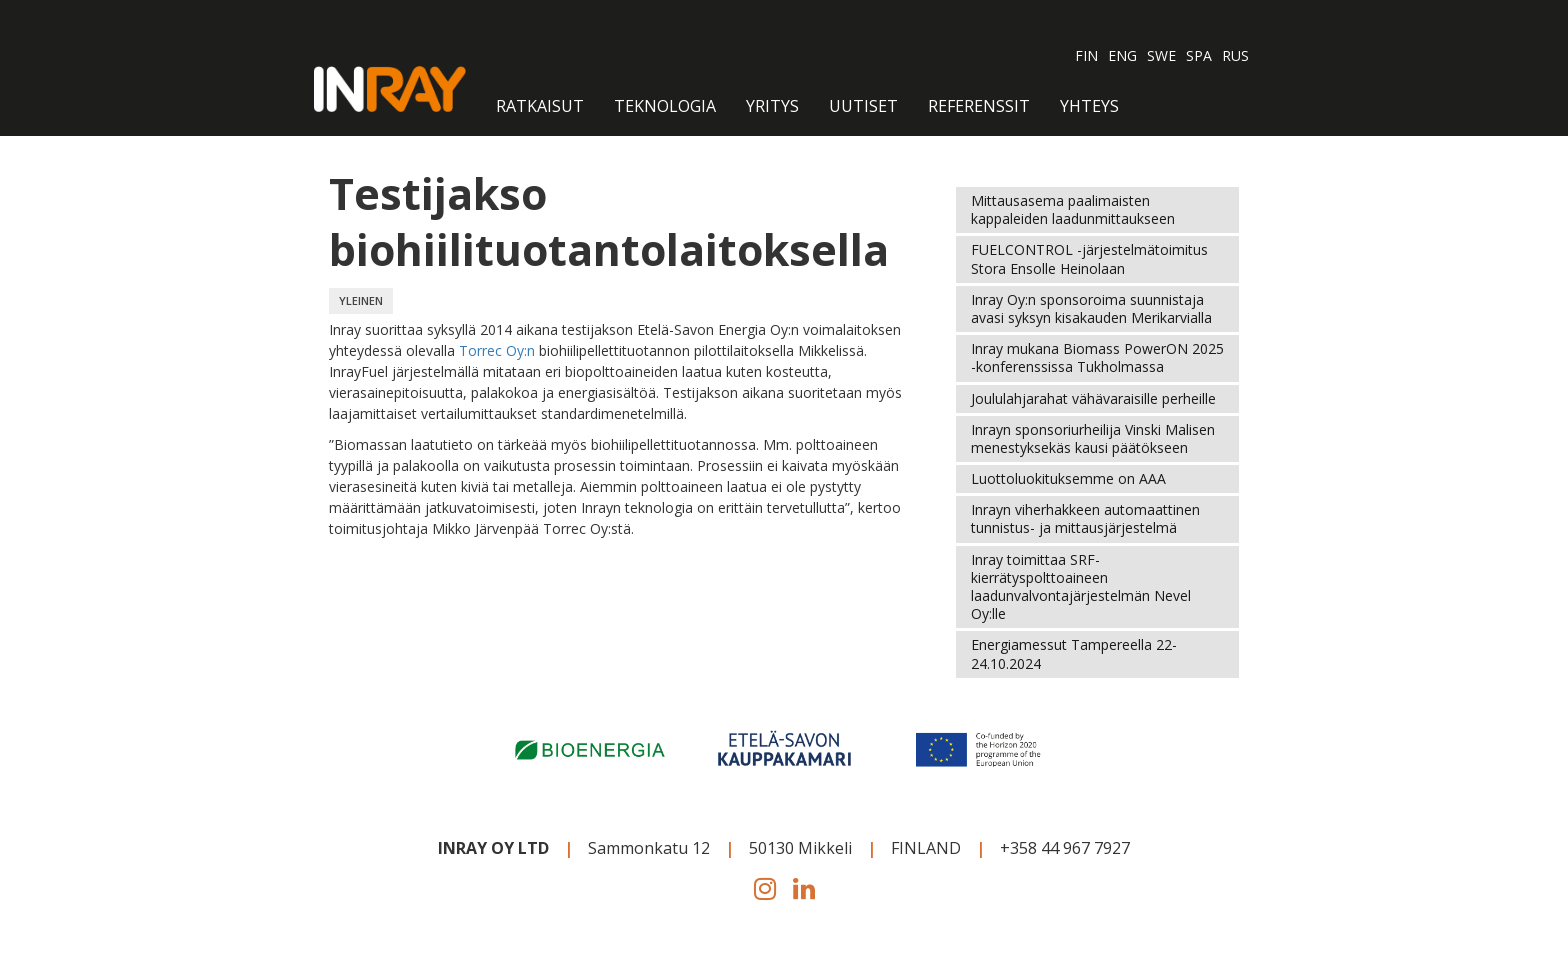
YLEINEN (361, 300)
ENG (1122, 55)
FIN (1086, 55)
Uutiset (863, 106)
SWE (1161, 55)
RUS (1235, 55)
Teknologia (665, 106)
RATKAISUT (540, 106)
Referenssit (979, 106)
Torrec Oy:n (499, 350)
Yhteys (1089, 106)
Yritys (772, 106)
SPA (1199, 55)
